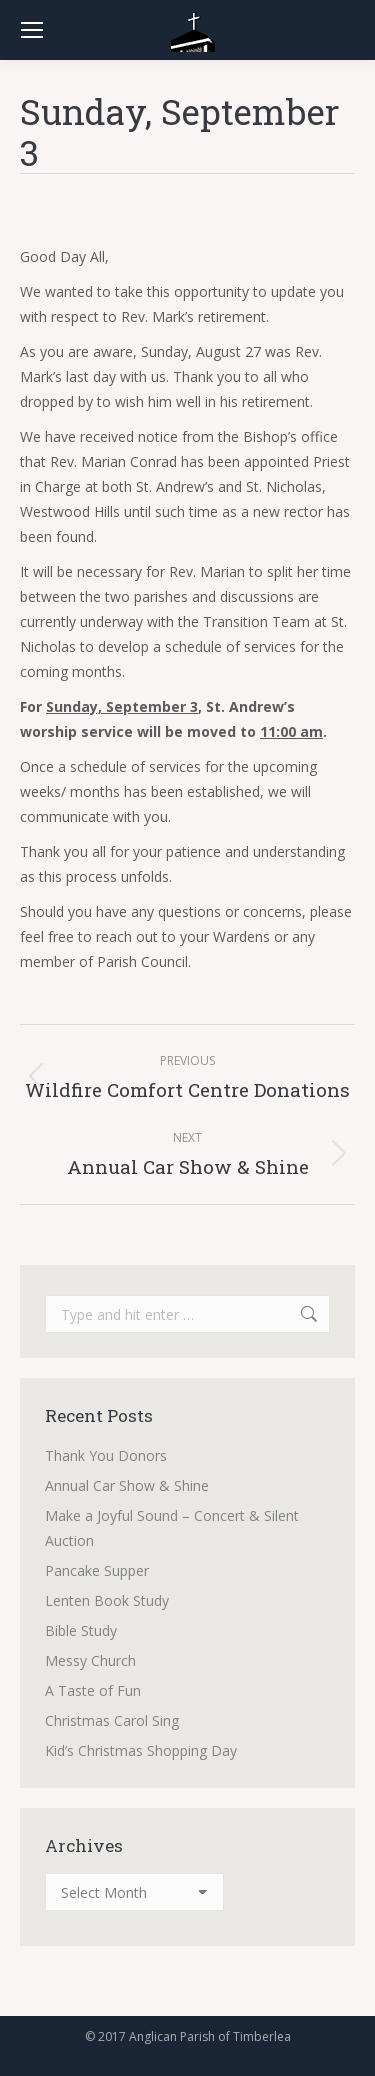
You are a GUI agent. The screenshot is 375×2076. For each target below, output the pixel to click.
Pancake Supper (97, 1570)
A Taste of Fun (93, 1690)
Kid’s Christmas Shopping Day (141, 1750)
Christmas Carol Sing (112, 1720)
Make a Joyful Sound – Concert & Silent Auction (172, 1528)
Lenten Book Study (107, 1600)
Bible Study (81, 1630)
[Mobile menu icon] (32, 30)
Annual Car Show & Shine (127, 1485)
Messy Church (90, 1660)
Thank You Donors (106, 1455)
